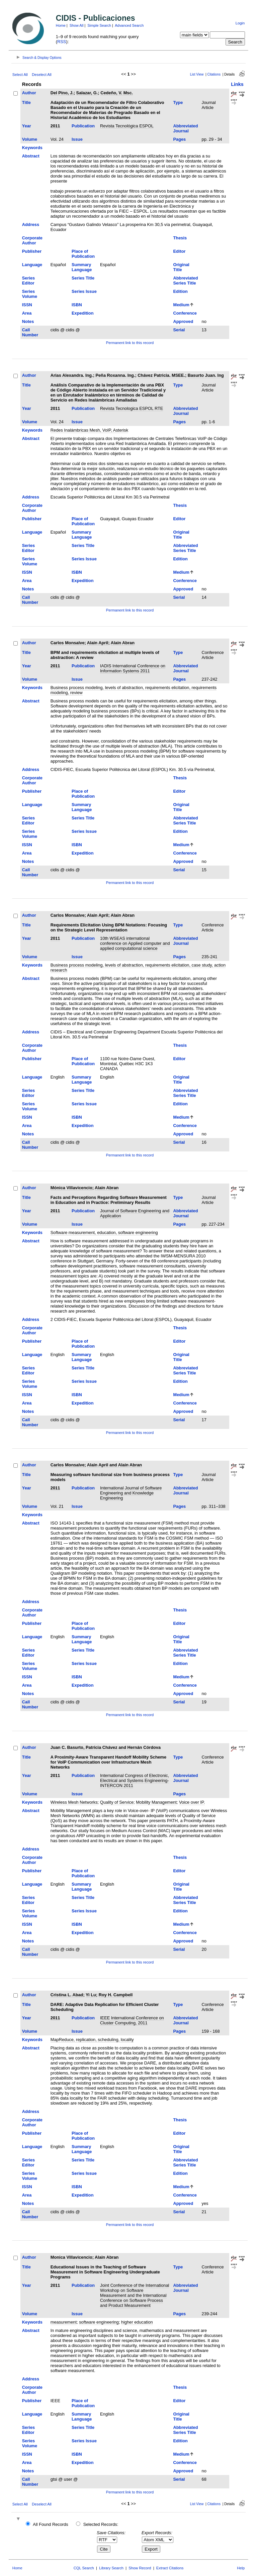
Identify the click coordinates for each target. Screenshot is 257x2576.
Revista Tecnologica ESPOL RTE (131, 408)
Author (29, 92)
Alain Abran (123, 642)
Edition (180, 291)
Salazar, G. (87, 92)
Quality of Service (117, 1802)
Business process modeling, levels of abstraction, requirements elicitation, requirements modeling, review (134, 690)
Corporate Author (32, 240)
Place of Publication (83, 254)
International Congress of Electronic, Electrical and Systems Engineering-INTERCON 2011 (134, 1780)
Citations (214, 74)
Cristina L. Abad (67, 1994)
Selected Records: (100, 2524)
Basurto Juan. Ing (206, 375)
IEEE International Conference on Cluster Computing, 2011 (132, 2020)
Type (178, 102)
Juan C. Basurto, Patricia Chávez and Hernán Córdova (106, 1747)
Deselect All (41, 75)
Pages (179, 139)
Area (26, 313)
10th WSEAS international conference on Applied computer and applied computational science (135, 943)
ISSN (27, 304)
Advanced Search (129, 25)
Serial (179, 329)
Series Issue (84, 291)
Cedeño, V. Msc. (116, 92)
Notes (28, 321)
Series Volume (29, 294)
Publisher (31, 251)
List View (197, 74)
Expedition (82, 313)
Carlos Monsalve (68, 642)
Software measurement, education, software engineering (104, 1232)
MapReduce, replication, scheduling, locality (92, 2039)
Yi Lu (91, 1994)
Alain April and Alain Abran (114, 1464)
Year (26, 125)
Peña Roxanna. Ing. (115, 375)
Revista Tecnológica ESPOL (127, 125)
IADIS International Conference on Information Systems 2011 (132, 668)
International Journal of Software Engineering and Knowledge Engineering (131, 1492)
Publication (83, 125)
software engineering (99, 2322)
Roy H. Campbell (116, 1994)
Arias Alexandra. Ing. (72, 375)
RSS (61, 41)
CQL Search (84, 2568)
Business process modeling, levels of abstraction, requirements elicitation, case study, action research (138, 968)
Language (32, 264)
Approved (183, 321)
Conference (185, 313)
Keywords (32, 147)
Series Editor (28, 280)
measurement (64, 2322)
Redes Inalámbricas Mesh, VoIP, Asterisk (89, 430)
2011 (55, 125)
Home (61, 25)
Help (241, 2568)
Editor (179, 251)
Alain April (97, 642)
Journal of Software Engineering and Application (134, 1213)
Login (240, 23)
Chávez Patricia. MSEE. (161, 375)
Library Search (111, 2568)
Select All (20, 75)
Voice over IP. (192, 1802)
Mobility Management (156, 1802)
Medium (181, 304)
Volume (29, 139)
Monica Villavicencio (71, 2257)
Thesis (180, 237)
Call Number (30, 332)
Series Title (83, 278)
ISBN (77, 304)
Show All (77, 25)
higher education (137, 2322)
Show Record (139, 2568)
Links (237, 84)
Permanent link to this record (130, 343)
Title (26, 102)
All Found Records (50, 2524)
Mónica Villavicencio (71, 1187)
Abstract (30, 155)
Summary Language (82, 267)
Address (30, 224)
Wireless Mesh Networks (74, 1802)
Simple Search (99, 25)
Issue (77, 139)
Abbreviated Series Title (185, 280)
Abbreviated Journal (185, 128)
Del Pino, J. (62, 92)
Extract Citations (169, 2568)
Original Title (181, 267)
